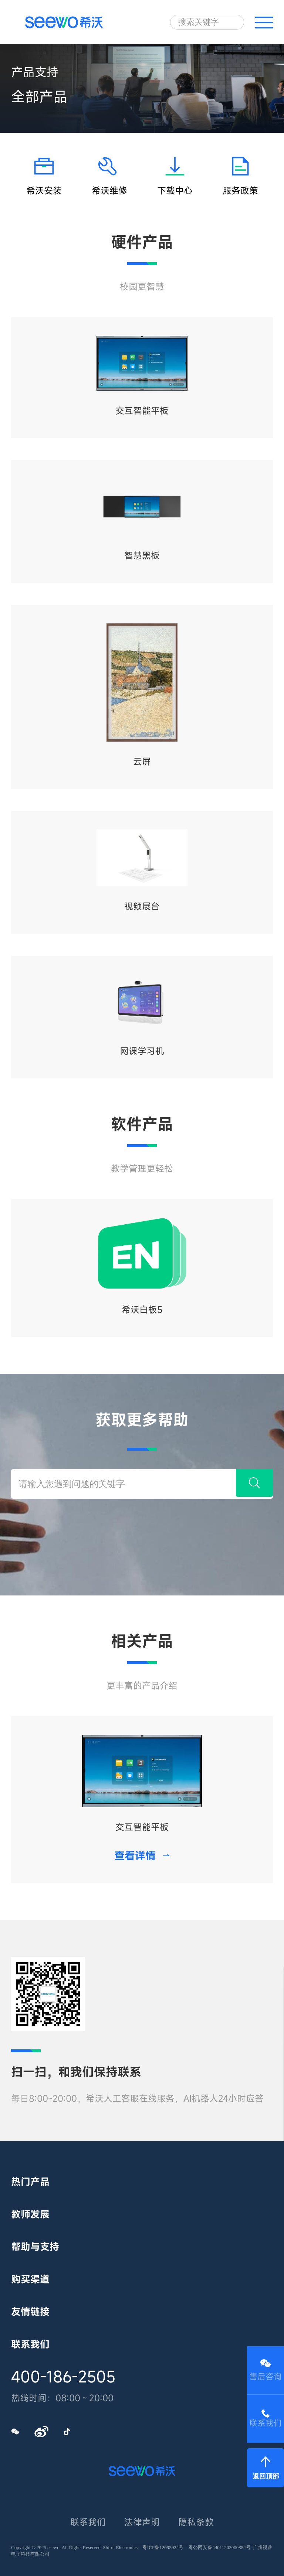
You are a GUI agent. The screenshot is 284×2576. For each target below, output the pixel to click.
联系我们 (88, 2522)
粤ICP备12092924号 (162, 2547)
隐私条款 (196, 2522)
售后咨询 (265, 2370)
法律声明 (142, 2522)
